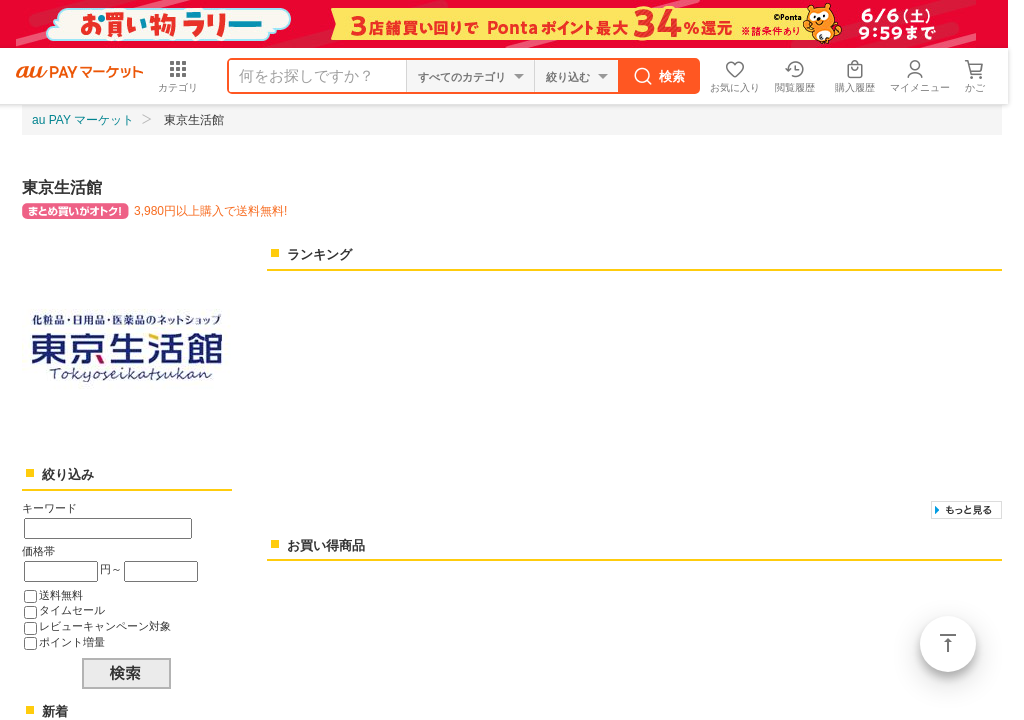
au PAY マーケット (83, 120)
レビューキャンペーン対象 (105, 626)
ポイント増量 (72, 642)
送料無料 (61, 595)
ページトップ (948, 644)
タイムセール (72, 610)
